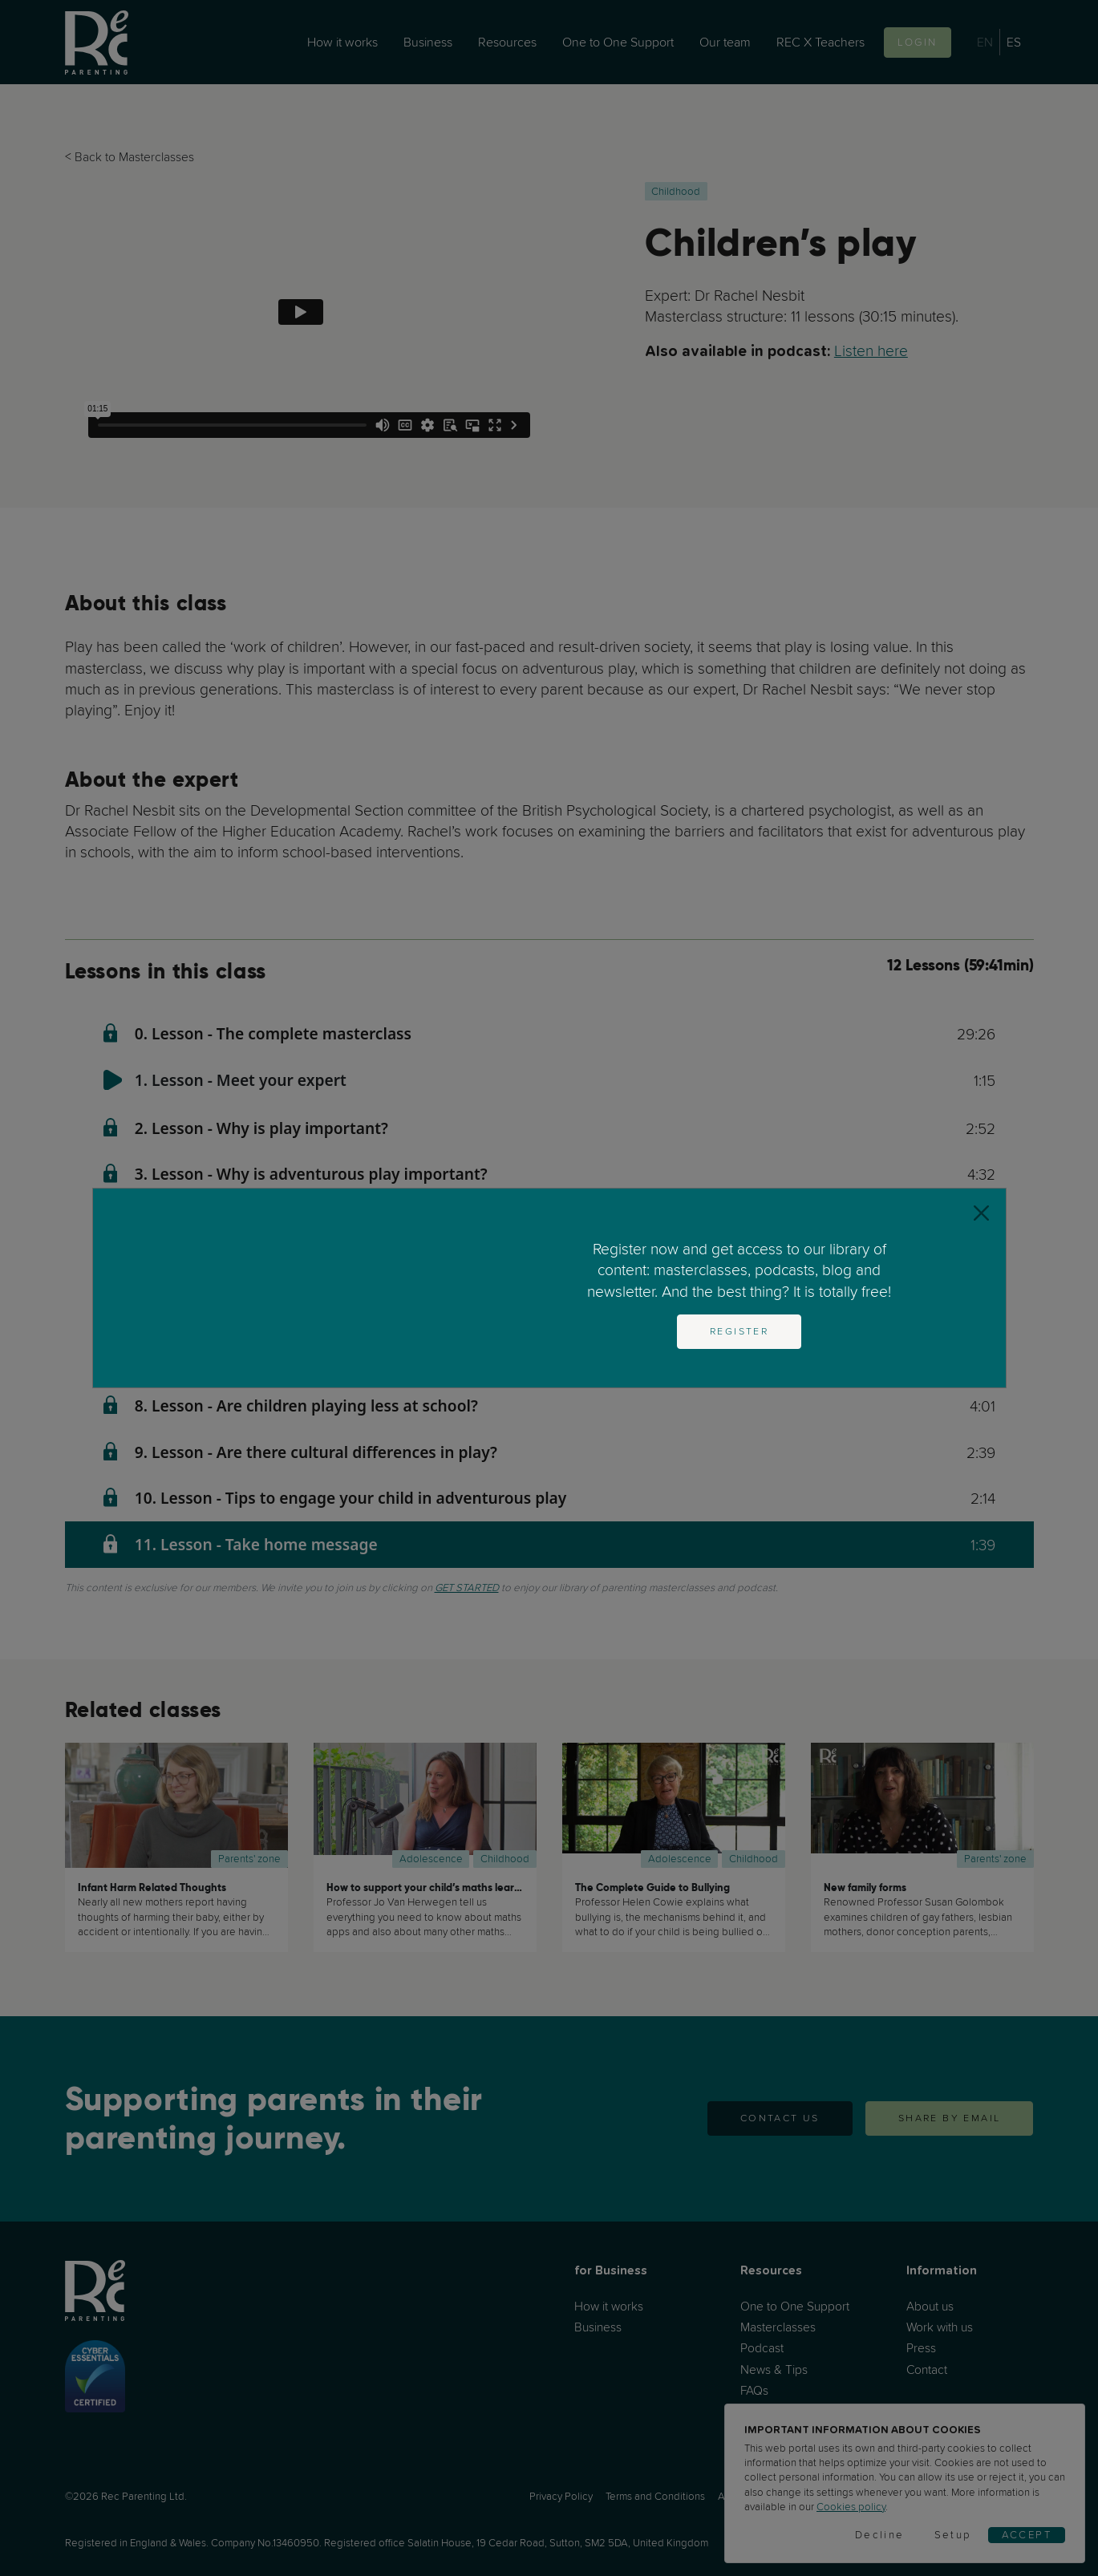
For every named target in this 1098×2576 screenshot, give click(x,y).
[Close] (981, 1213)
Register (739, 1331)
